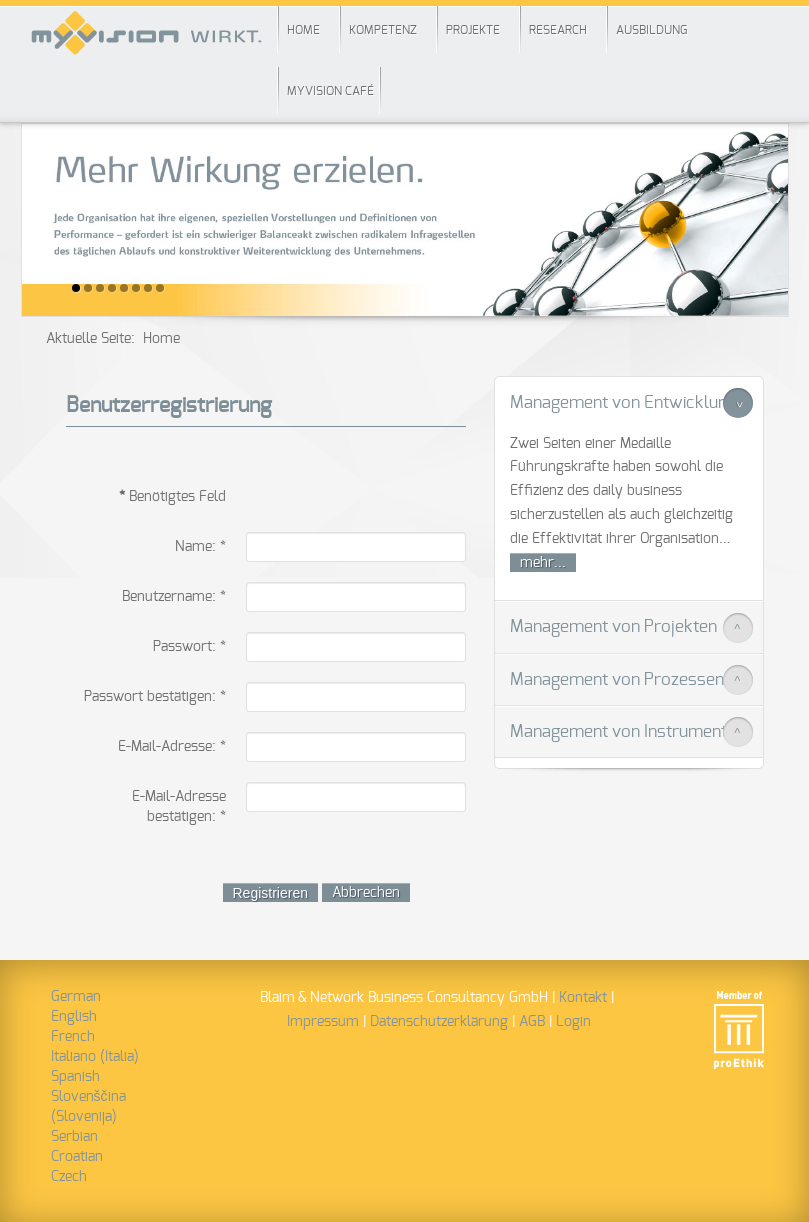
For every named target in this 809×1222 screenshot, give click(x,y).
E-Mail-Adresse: (172, 747)
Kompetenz (383, 30)
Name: (200, 547)
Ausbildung (651, 30)
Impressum (323, 1022)
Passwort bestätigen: (155, 697)
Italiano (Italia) (95, 1057)
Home (303, 30)
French (73, 1037)
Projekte (473, 30)
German (76, 997)
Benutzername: (174, 597)
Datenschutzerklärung (439, 1022)
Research (558, 30)
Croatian (77, 1157)
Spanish (75, 1077)
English (74, 1017)
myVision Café (330, 91)
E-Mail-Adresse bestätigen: (179, 807)
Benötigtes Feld (172, 497)
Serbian (74, 1137)
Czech (69, 1177)
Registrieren (270, 893)
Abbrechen (366, 893)
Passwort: (189, 647)
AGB (532, 1022)
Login (573, 1022)
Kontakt (583, 998)
